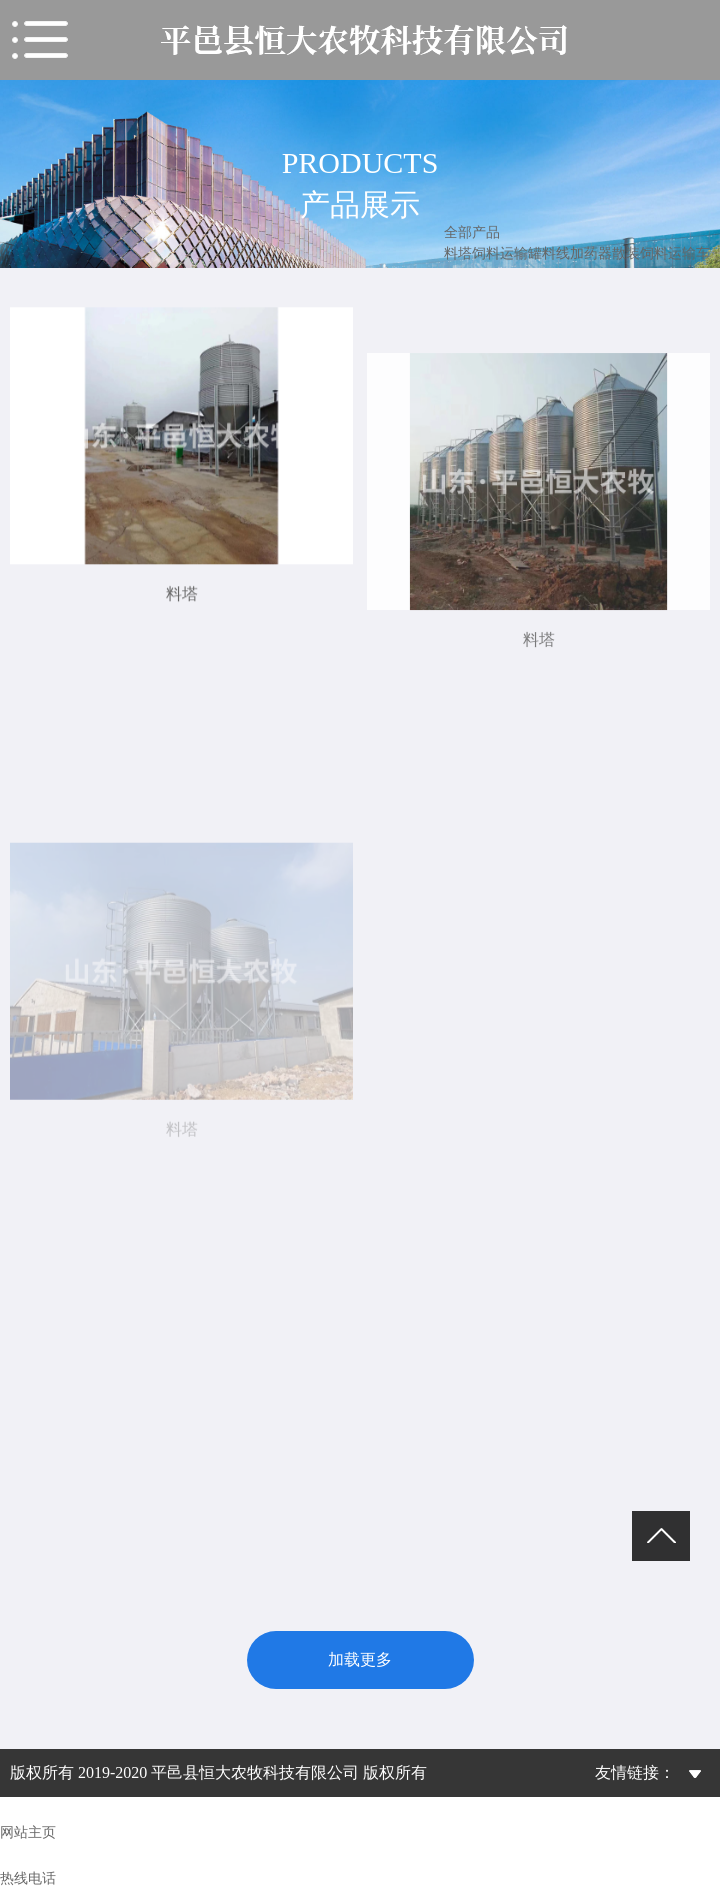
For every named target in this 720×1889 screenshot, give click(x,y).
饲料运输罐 (507, 253)
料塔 (458, 253)
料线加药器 (577, 253)
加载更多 (360, 1659)
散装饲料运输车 (661, 253)
